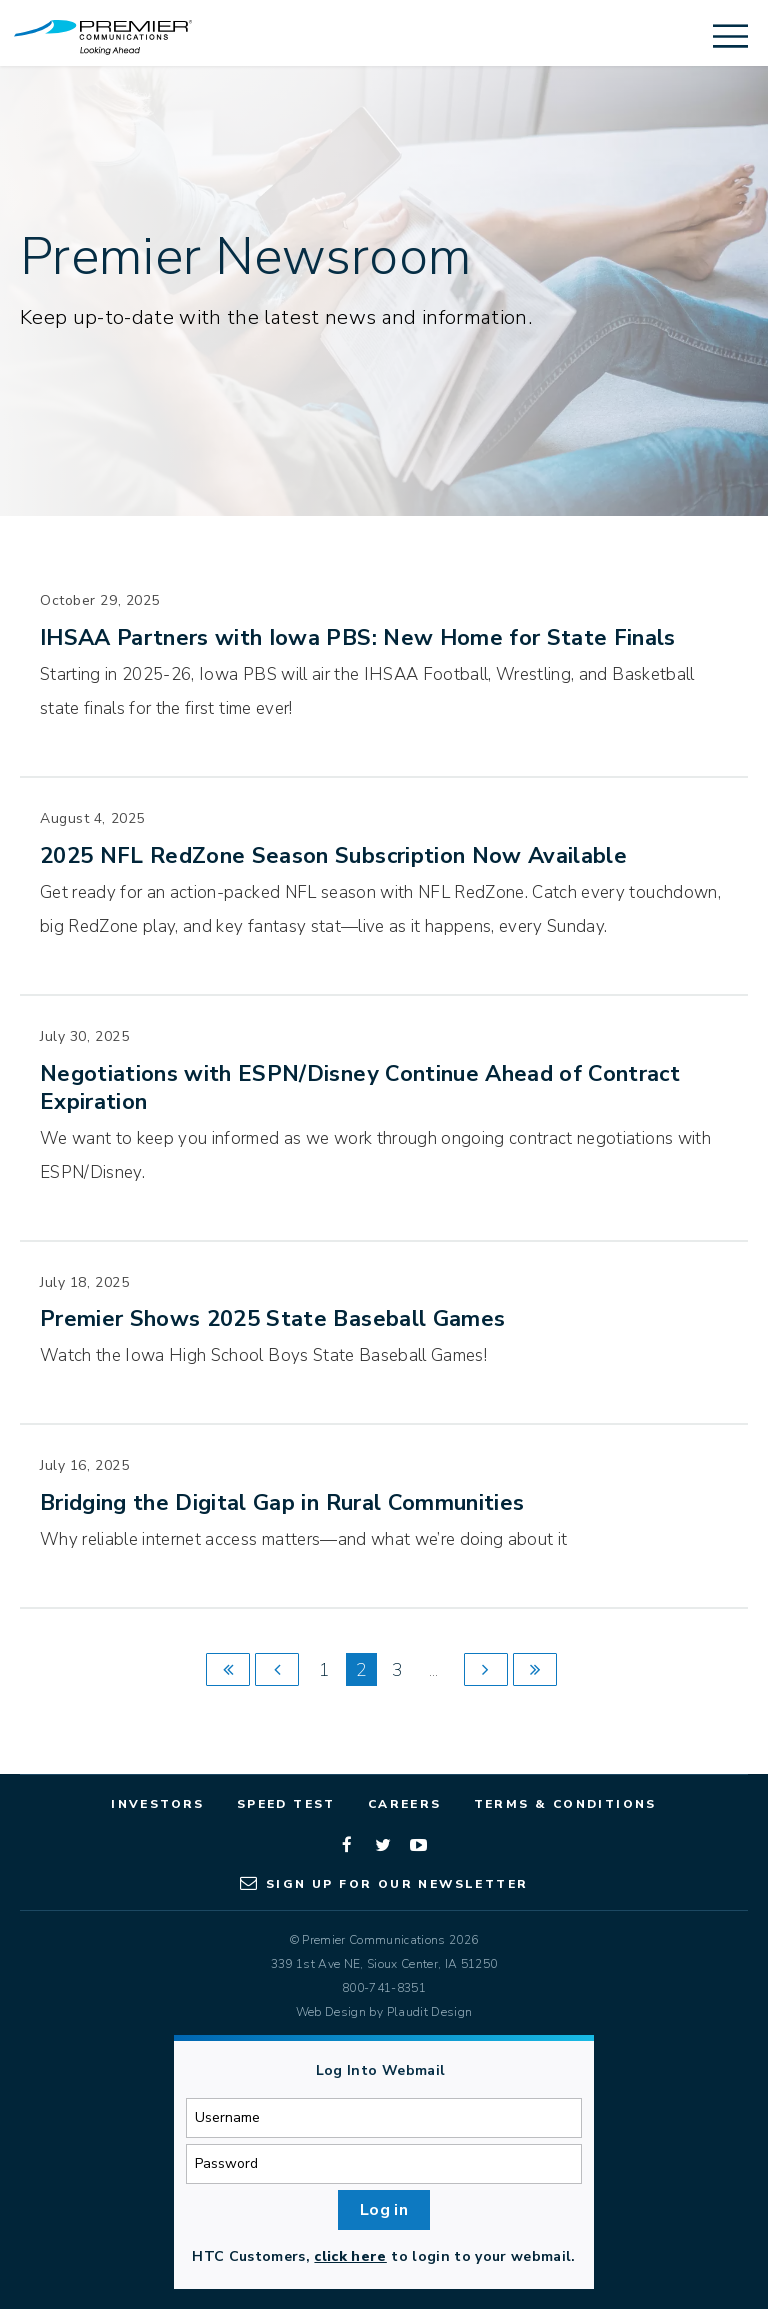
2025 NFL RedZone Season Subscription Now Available (333, 856)
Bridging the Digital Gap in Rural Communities (282, 1503)
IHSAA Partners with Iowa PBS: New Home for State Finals (358, 638)
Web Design (331, 2012)
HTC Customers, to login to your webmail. (383, 2256)
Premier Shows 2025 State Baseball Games (272, 1319)
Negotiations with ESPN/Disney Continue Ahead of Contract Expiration (360, 1088)
